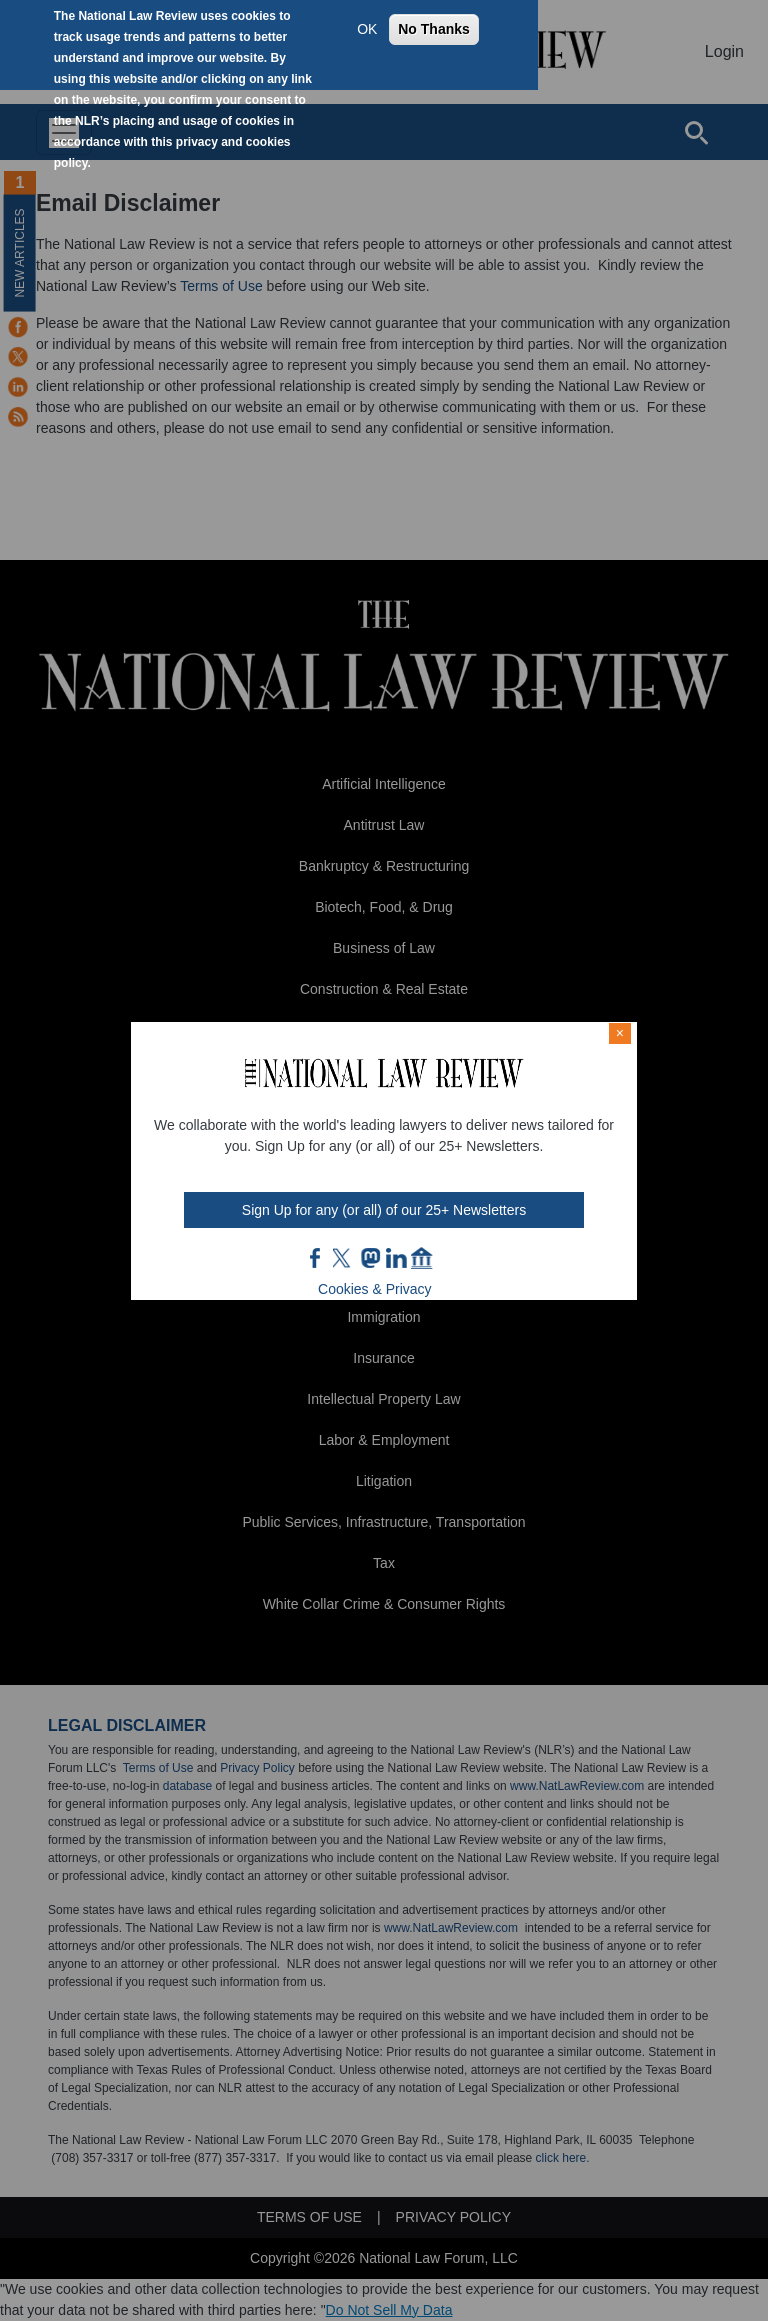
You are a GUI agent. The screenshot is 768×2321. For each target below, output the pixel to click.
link (396, 1258)
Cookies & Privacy (375, 1289)
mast (370, 1258)
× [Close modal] (620, 1033)
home (422, 1258)
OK (367, 29)
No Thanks (434, 29)
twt (344, 1258)
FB (316, 1258)
